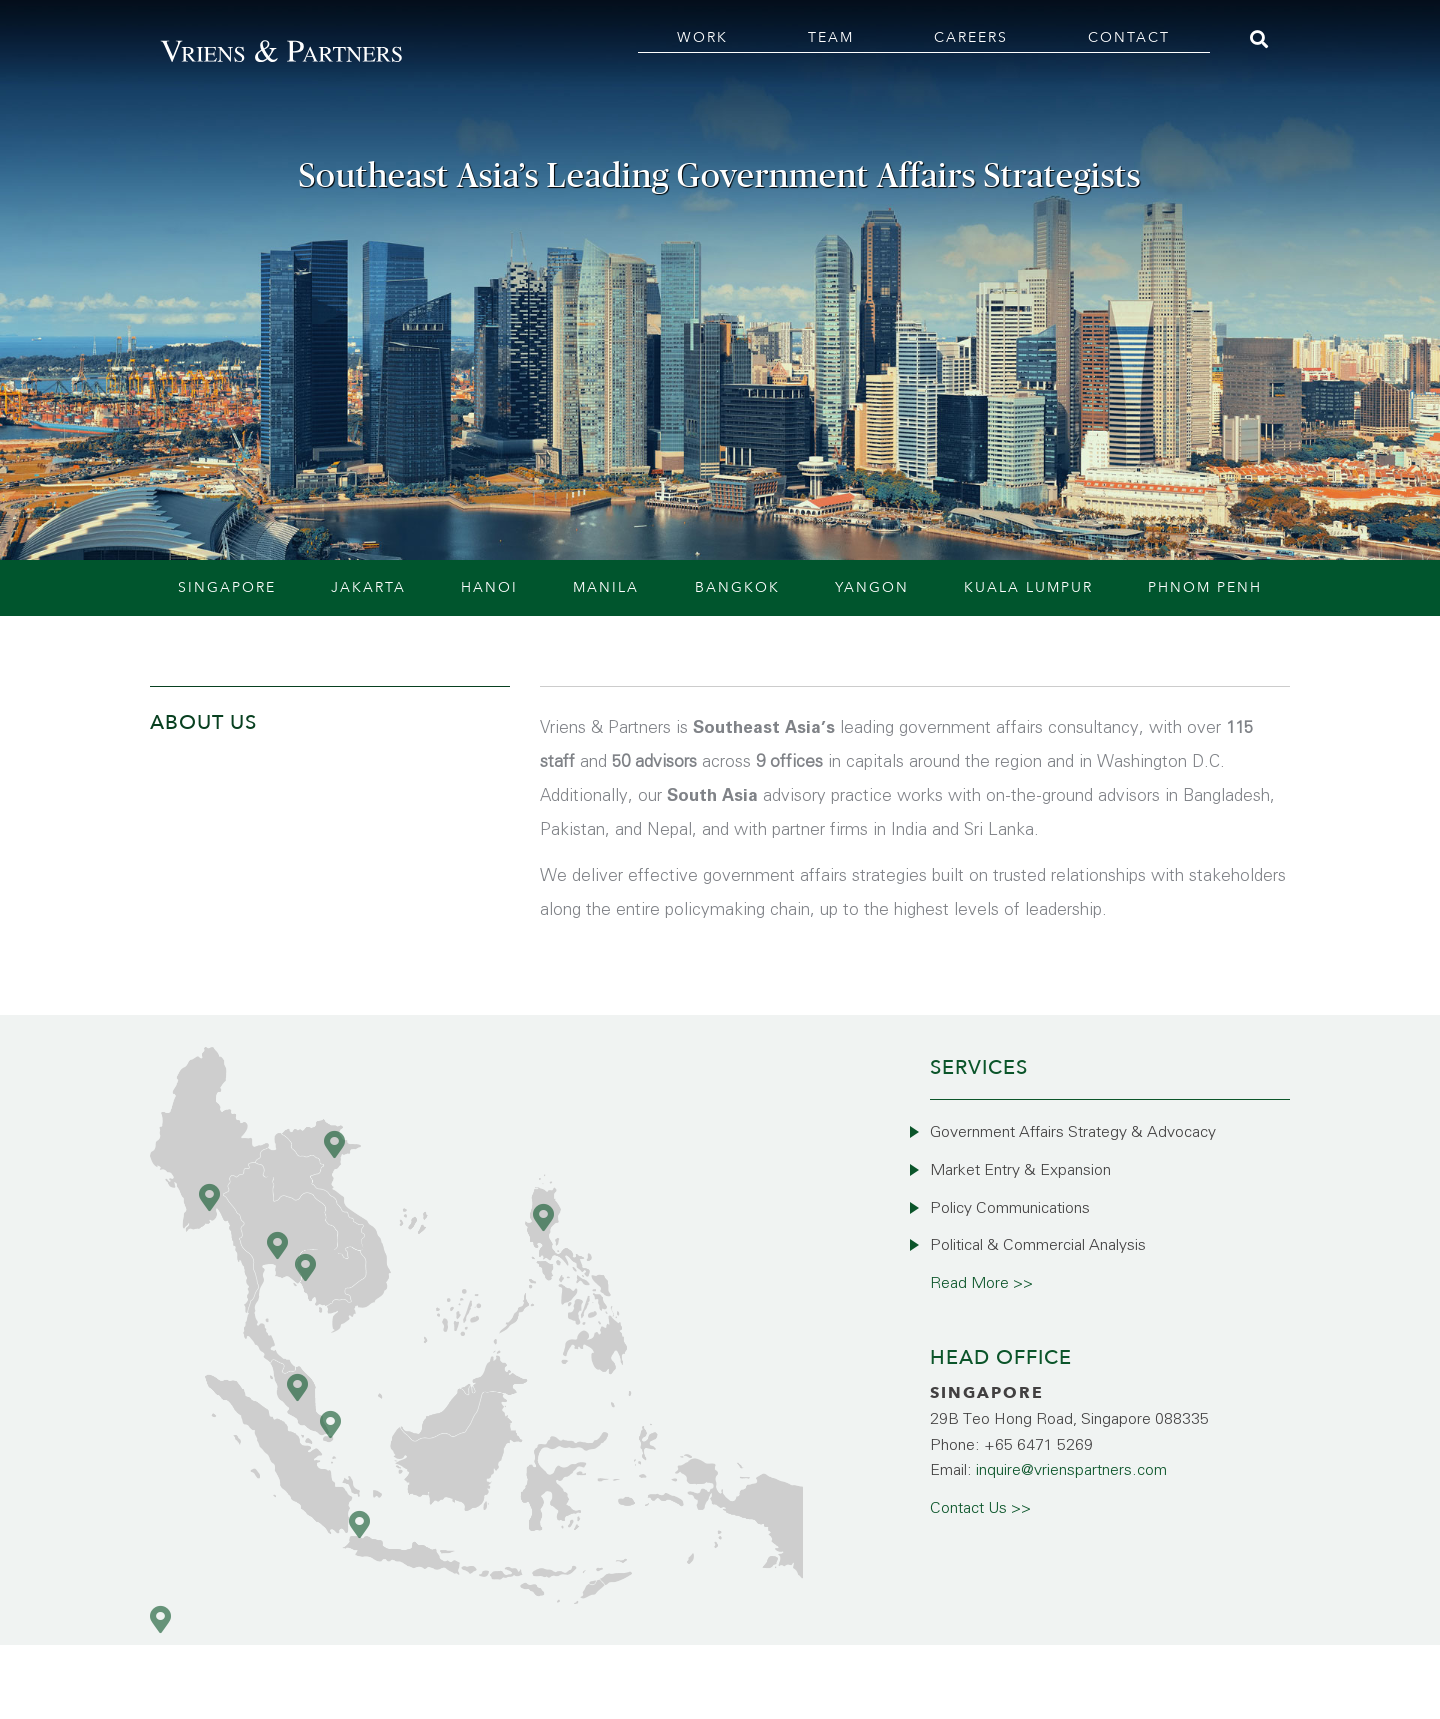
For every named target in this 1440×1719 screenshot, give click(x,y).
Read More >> (981, 1283)
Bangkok (737, 587)
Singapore (227, 587)
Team (831, 37)
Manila (606, 587)
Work (702, 37)
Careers (971, 37)
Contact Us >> (980, 1508)
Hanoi (489, 587)
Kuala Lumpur (1028, 587)
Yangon (872, 587)
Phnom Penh (1205, 587)
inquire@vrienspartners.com (1071, 1470)
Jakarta (368, 587)
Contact (1129, 37)
